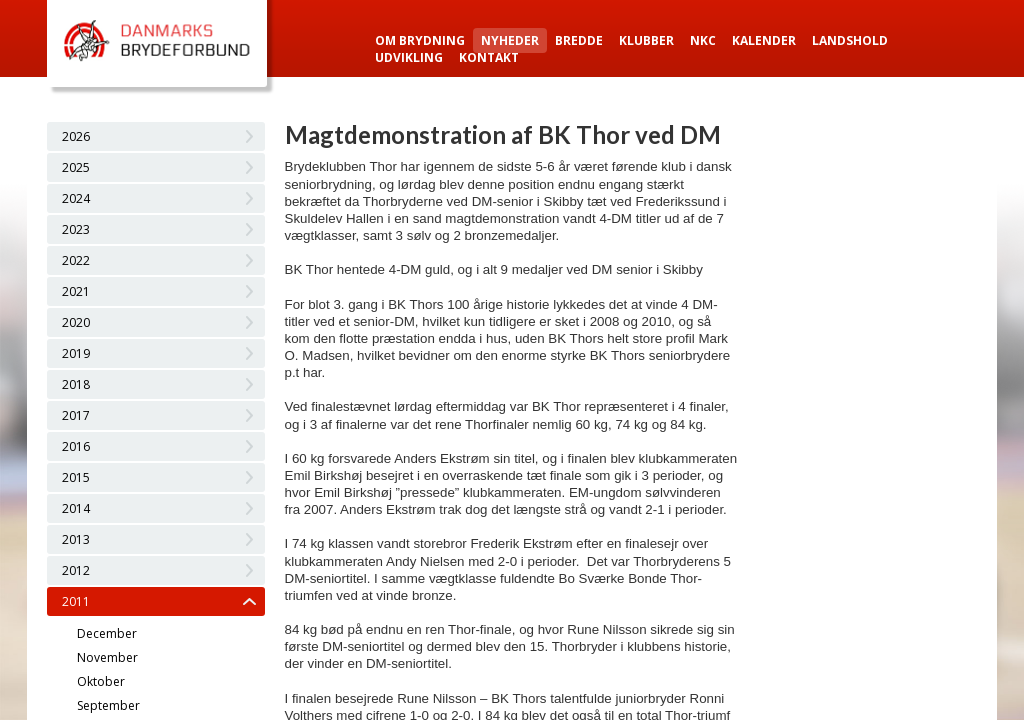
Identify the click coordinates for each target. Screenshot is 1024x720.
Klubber (646, 40)
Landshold (850, 40)
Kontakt (489, 57)
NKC (703, 40)
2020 (76, 322)
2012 (76, 570)
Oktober (101, 681)
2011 (76, 601)
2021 (76, 291)
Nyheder (510, 40)
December (107, 633)
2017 (76, 415)
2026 (76, 136)
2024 (76, 198)
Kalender (764, 40)
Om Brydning (420, 40)
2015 (76, 477)
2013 (76, 539)
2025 (76, 167)
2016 (76, 446)
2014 (76, 508)
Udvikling (409, 57)
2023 (76, 229)
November (107, 657)
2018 (76, 384)
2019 (76, 353)
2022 (76, 260)
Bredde (579, 40)
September (108, 705)
